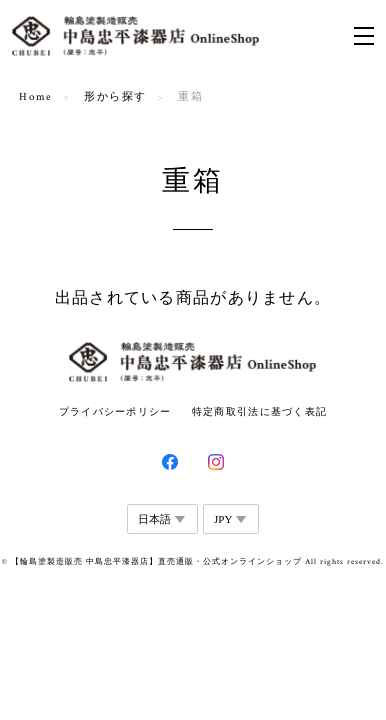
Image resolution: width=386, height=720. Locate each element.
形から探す (115, 97)
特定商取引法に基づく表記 (259, 411)
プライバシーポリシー (115, 411)
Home (35, 97)
